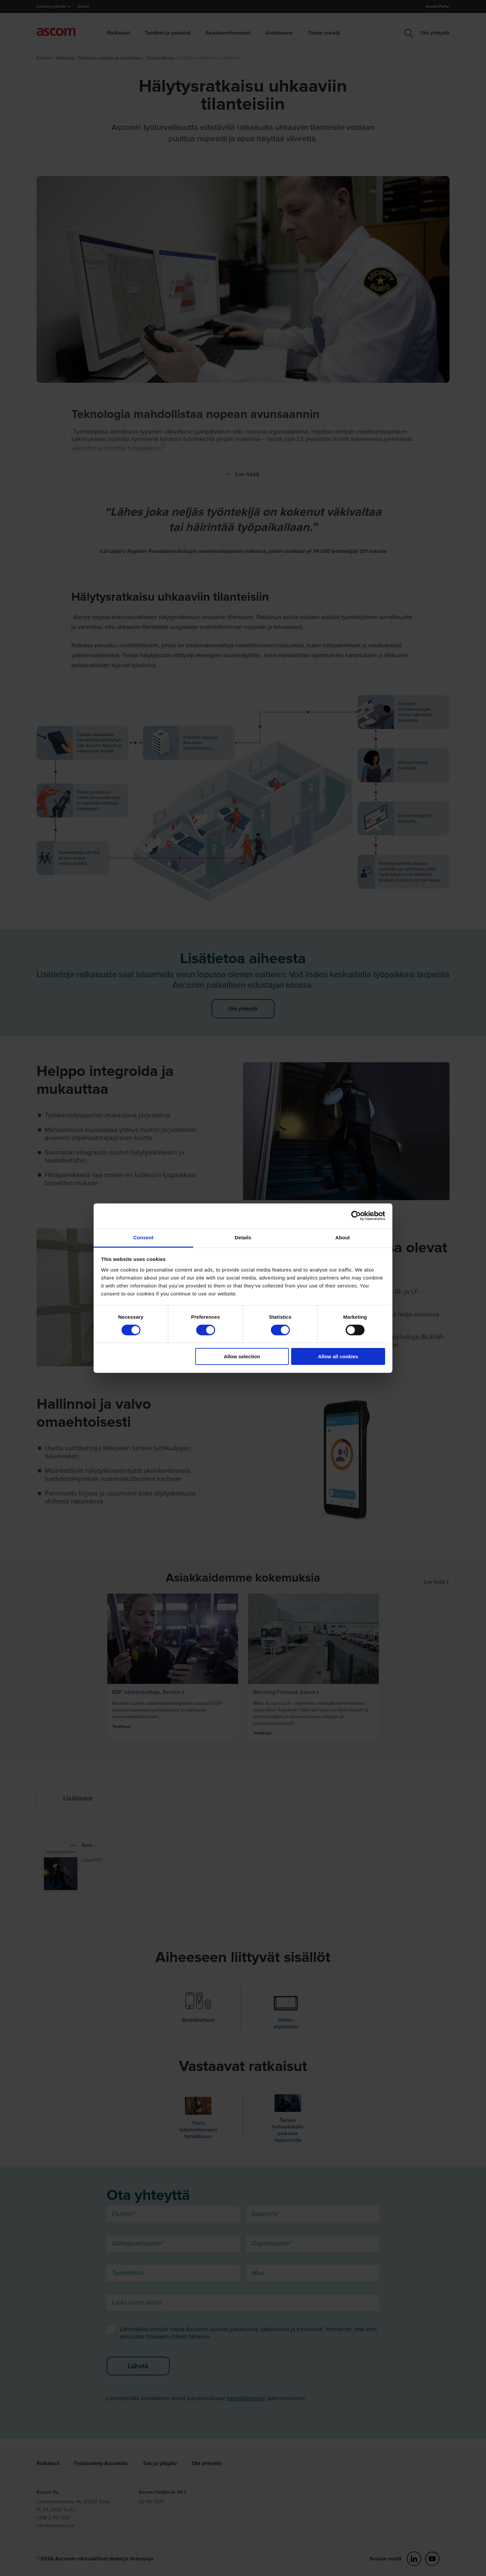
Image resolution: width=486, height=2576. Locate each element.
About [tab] (342, 1237)
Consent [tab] (143, 1237)
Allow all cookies (338, 1356)
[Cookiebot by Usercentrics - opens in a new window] (356, 1216)
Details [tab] (243, 1237)
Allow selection (242, 1356)
